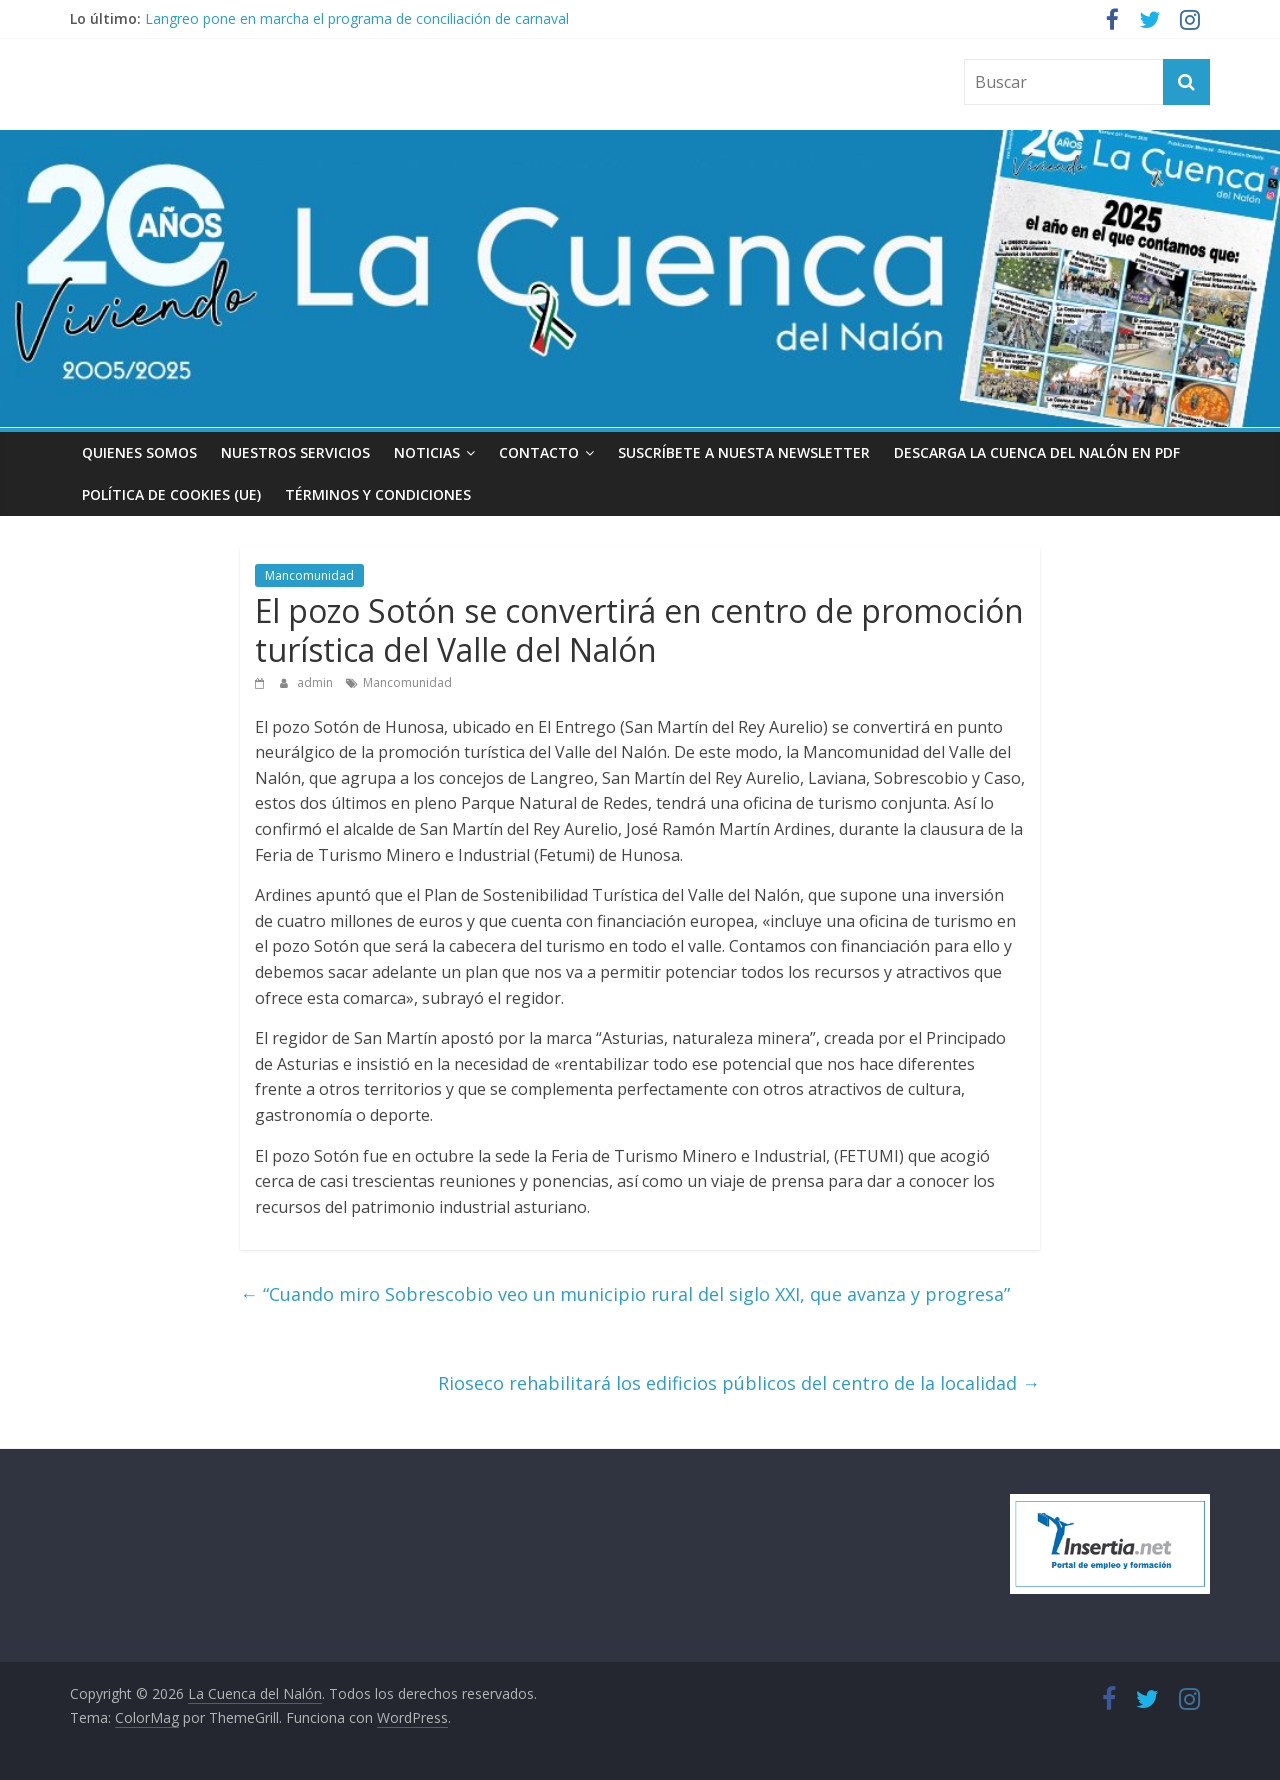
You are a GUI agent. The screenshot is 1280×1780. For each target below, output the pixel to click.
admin (316, 682)
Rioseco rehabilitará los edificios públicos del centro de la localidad (739, 1383)
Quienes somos (139, 452)
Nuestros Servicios (295, 452)
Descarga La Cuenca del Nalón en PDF (1037, 452)
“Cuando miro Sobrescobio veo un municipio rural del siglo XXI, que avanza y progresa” (625, 1294)
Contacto (539, 452)
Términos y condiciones (378, 494)
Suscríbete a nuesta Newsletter (744, 452)
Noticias (427, 452)
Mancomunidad (309, 575)
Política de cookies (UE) (171, 494)
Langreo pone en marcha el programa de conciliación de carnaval (357, 18)
